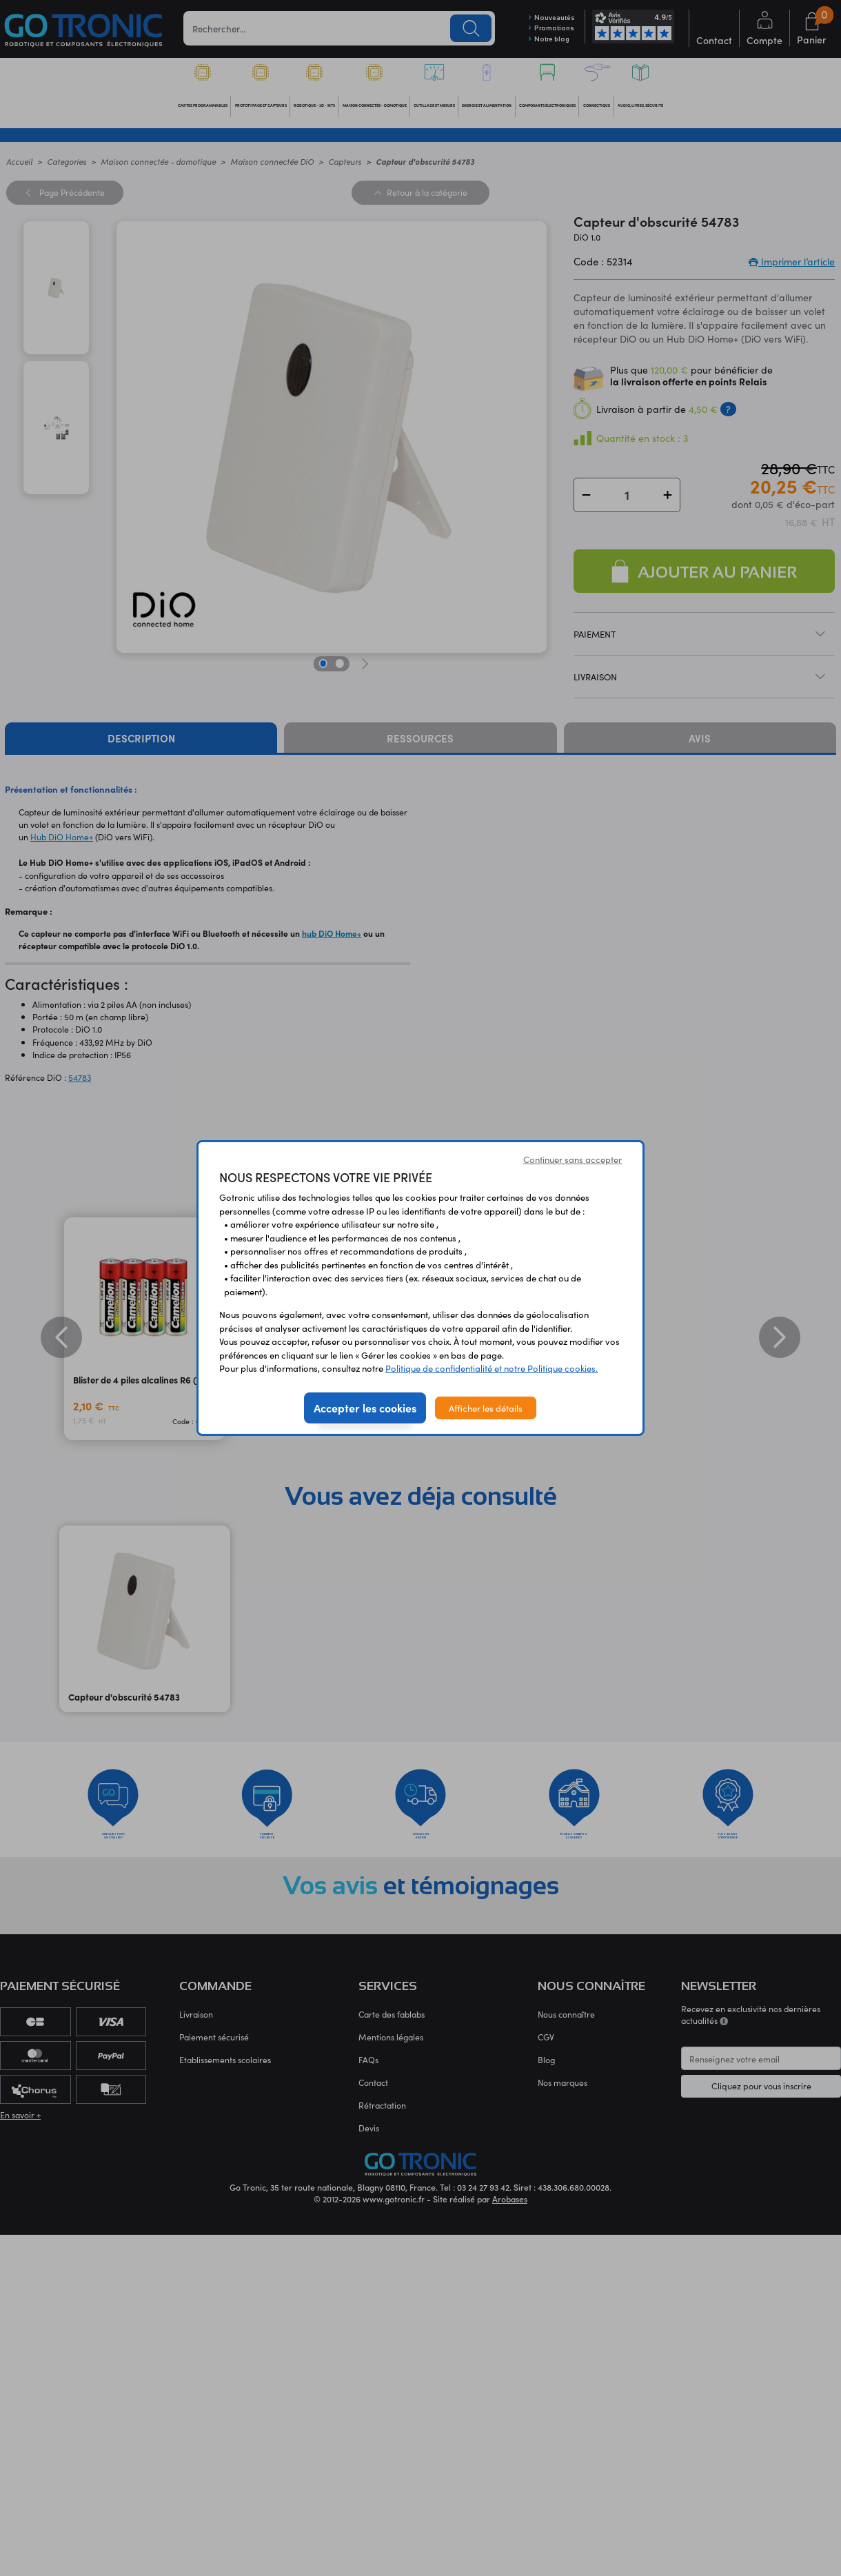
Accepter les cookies (365, 1407)
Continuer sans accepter (572, 1159)
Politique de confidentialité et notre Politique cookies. (491, 1368)
